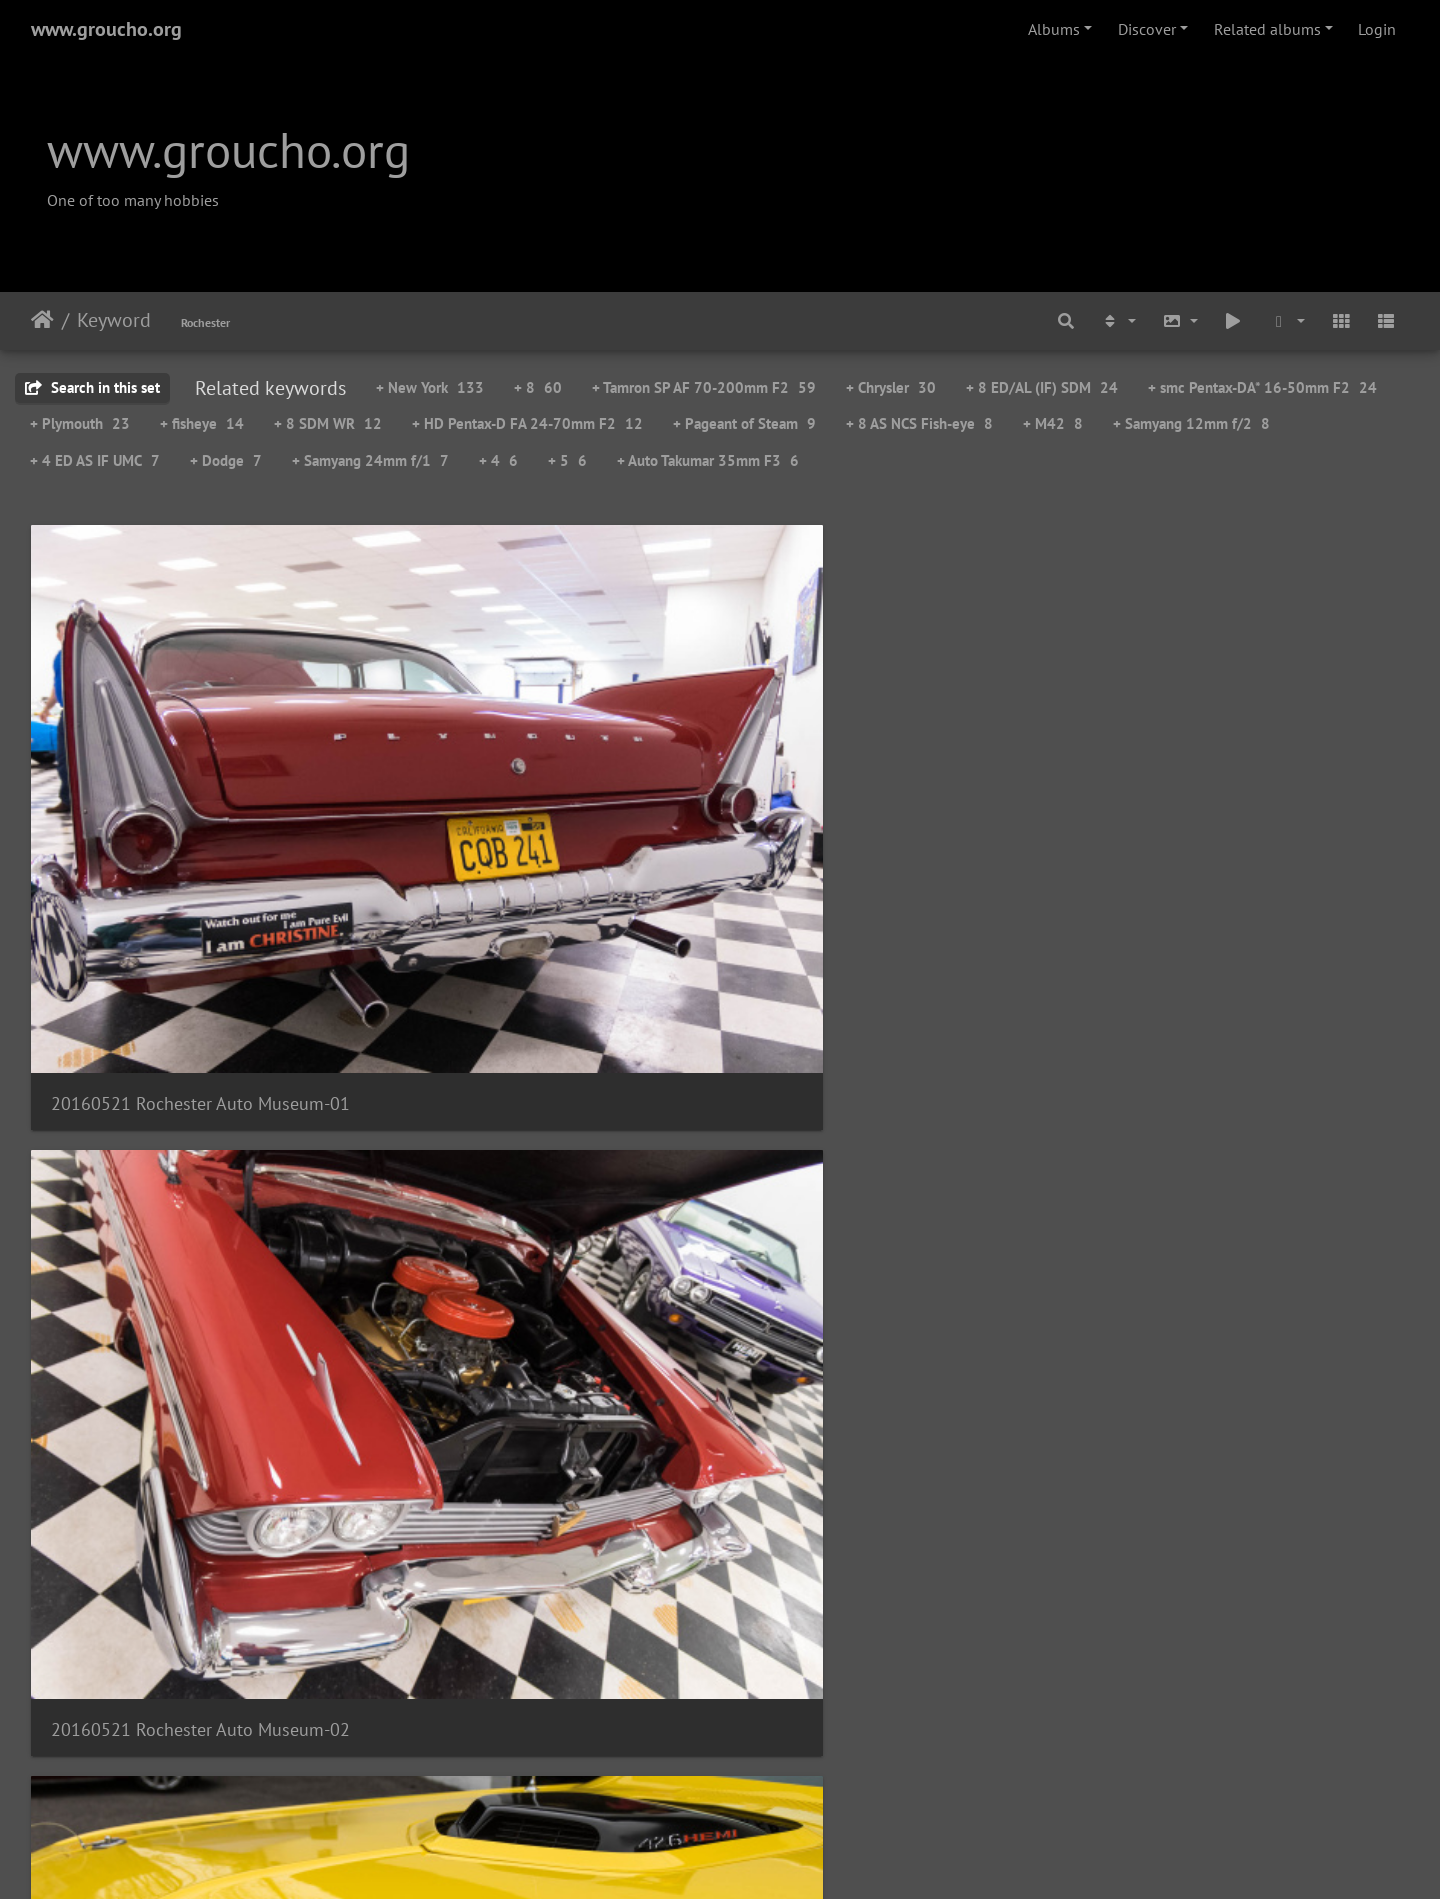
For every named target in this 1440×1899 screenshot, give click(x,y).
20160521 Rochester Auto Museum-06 (544, 1078)
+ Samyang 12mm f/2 (1191, 423)
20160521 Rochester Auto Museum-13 (192, 1678)
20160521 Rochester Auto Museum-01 (192, 778)
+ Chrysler (891, 387)
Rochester (205, 322)
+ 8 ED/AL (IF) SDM (1042, 387)
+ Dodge (226, 460)
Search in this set (92, 387)
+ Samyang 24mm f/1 (370, 460)
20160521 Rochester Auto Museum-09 (192, 1378)
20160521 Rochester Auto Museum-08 (1248, 1078)
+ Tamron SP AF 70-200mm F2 (704, 387)
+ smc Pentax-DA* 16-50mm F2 (1262, 387)
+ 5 (567, 460)
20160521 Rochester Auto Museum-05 (192, 1078)
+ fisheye (202, 423)
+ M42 (1053, 423)
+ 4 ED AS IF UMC (95, 460)
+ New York (430, 387)
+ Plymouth (80, 423)
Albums (1054, 29)
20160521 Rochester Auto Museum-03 (896, 778)
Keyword (114, 320)
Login (1377, 29)
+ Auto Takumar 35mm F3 (708, 460)
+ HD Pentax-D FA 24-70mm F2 (527, 423)
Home (42, 320)
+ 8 (538, 387)
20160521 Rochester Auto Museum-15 (896, 1678)
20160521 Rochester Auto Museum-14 (544, 1678)
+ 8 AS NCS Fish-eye (919, 423)
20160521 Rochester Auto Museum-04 (1248, 778)
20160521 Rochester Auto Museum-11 (896, 1378)
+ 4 (498, 460)
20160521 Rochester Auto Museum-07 (896, 1078)
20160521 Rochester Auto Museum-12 (1248, 1378)
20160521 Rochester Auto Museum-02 (544, 778)
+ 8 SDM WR (328, 423)
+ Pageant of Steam (744, 423)
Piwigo (761, 1857)
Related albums (1267, 29)
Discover (1147, 29)
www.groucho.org (106, 29)
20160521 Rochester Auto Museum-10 (544, 1378)
